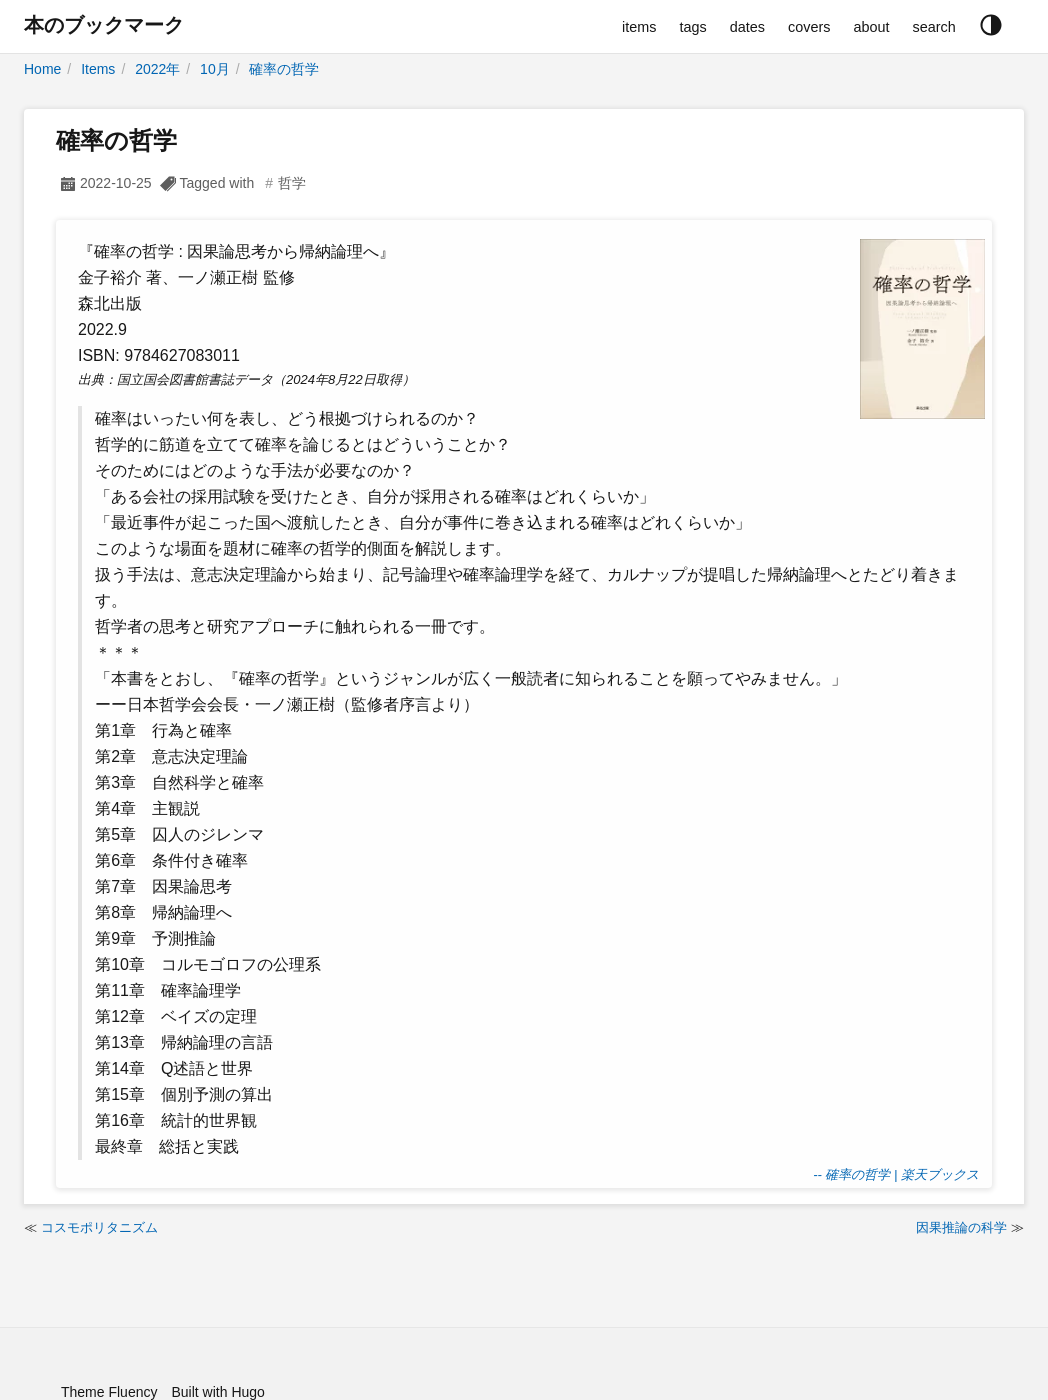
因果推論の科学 (961, 1227)
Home (42, 69)
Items (98, 69)
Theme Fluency (109, 1392)
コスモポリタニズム (99, 1227)
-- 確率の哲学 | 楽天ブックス (896, 1174)
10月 (215, 69)
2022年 (157, 69)
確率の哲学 (284, 69)
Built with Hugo (217, 1392)
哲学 (292, 183)
